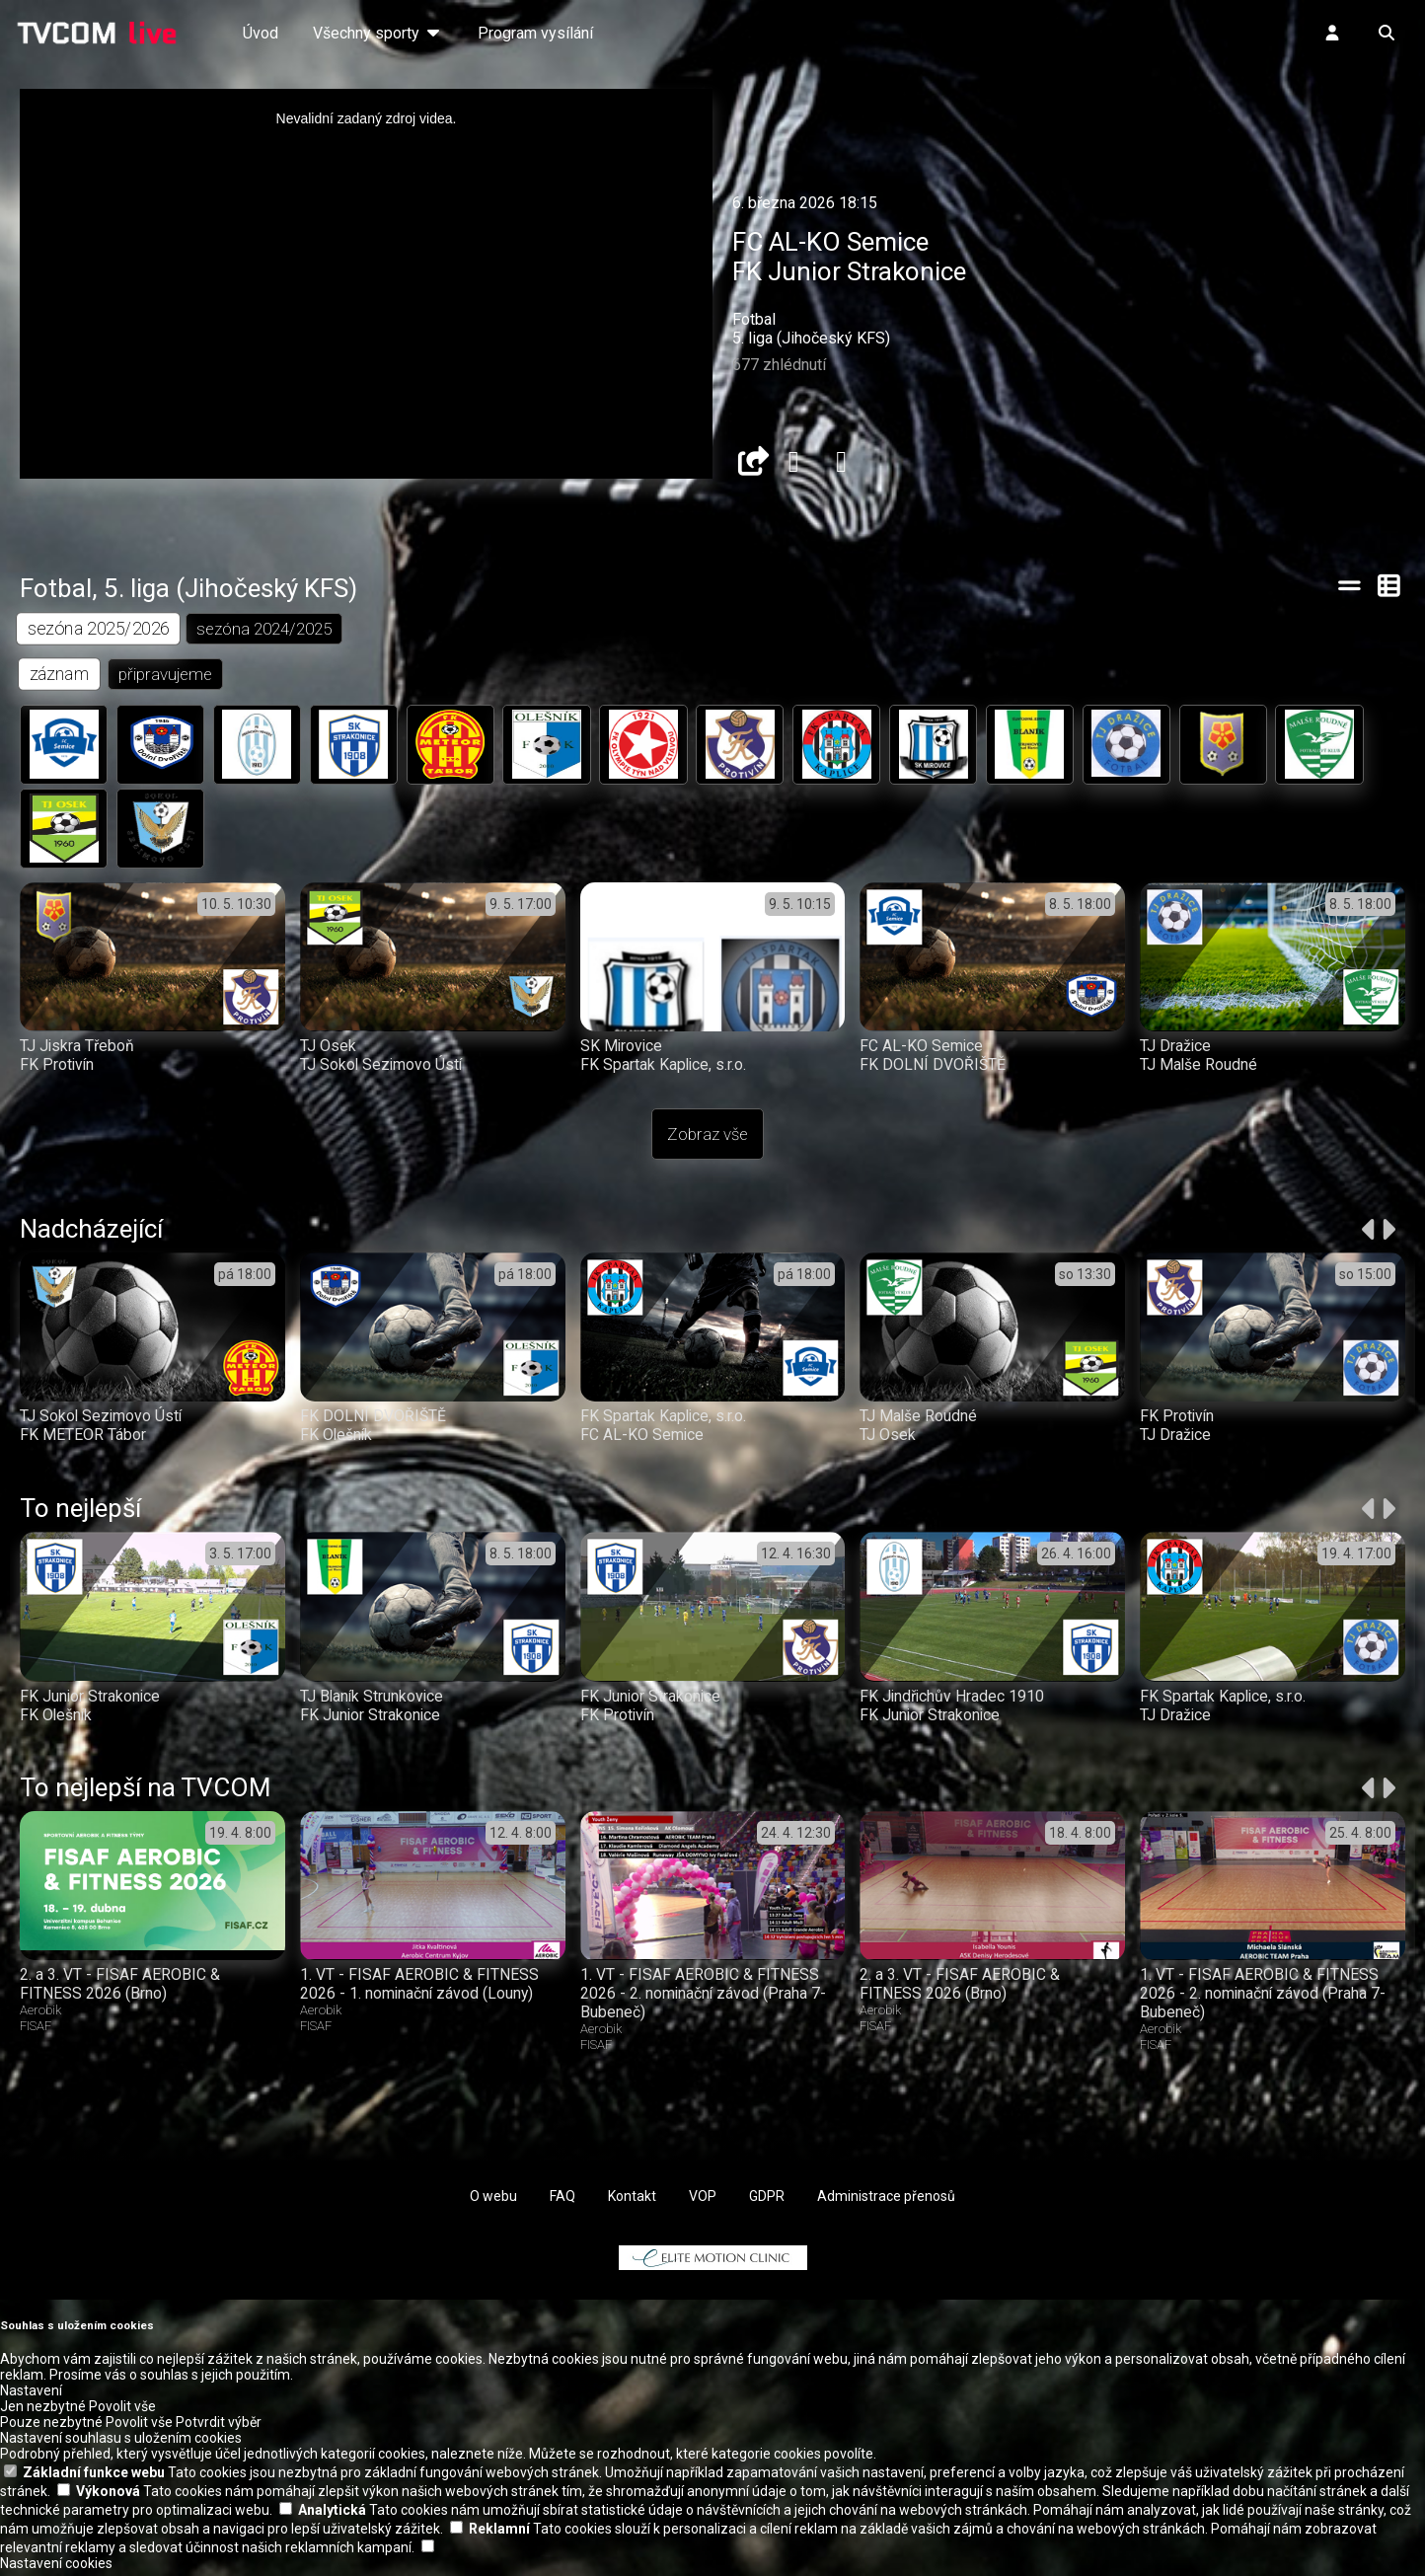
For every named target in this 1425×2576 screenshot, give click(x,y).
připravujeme (166, 675)
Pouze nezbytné (51, 2427)
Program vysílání (535, 33)
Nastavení (31, 2395)
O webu (493, 2201)
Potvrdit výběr (219, 2427)
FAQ (562, 2201)
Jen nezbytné (43, 2411)
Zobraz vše (707, 1139)
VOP (702, 2201)
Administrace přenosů (886, 2201)
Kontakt (632, 2201)
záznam (60, 674)
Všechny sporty (378, 33)
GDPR (767, 2201)
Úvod (260, 33)
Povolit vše (122, 2411)
